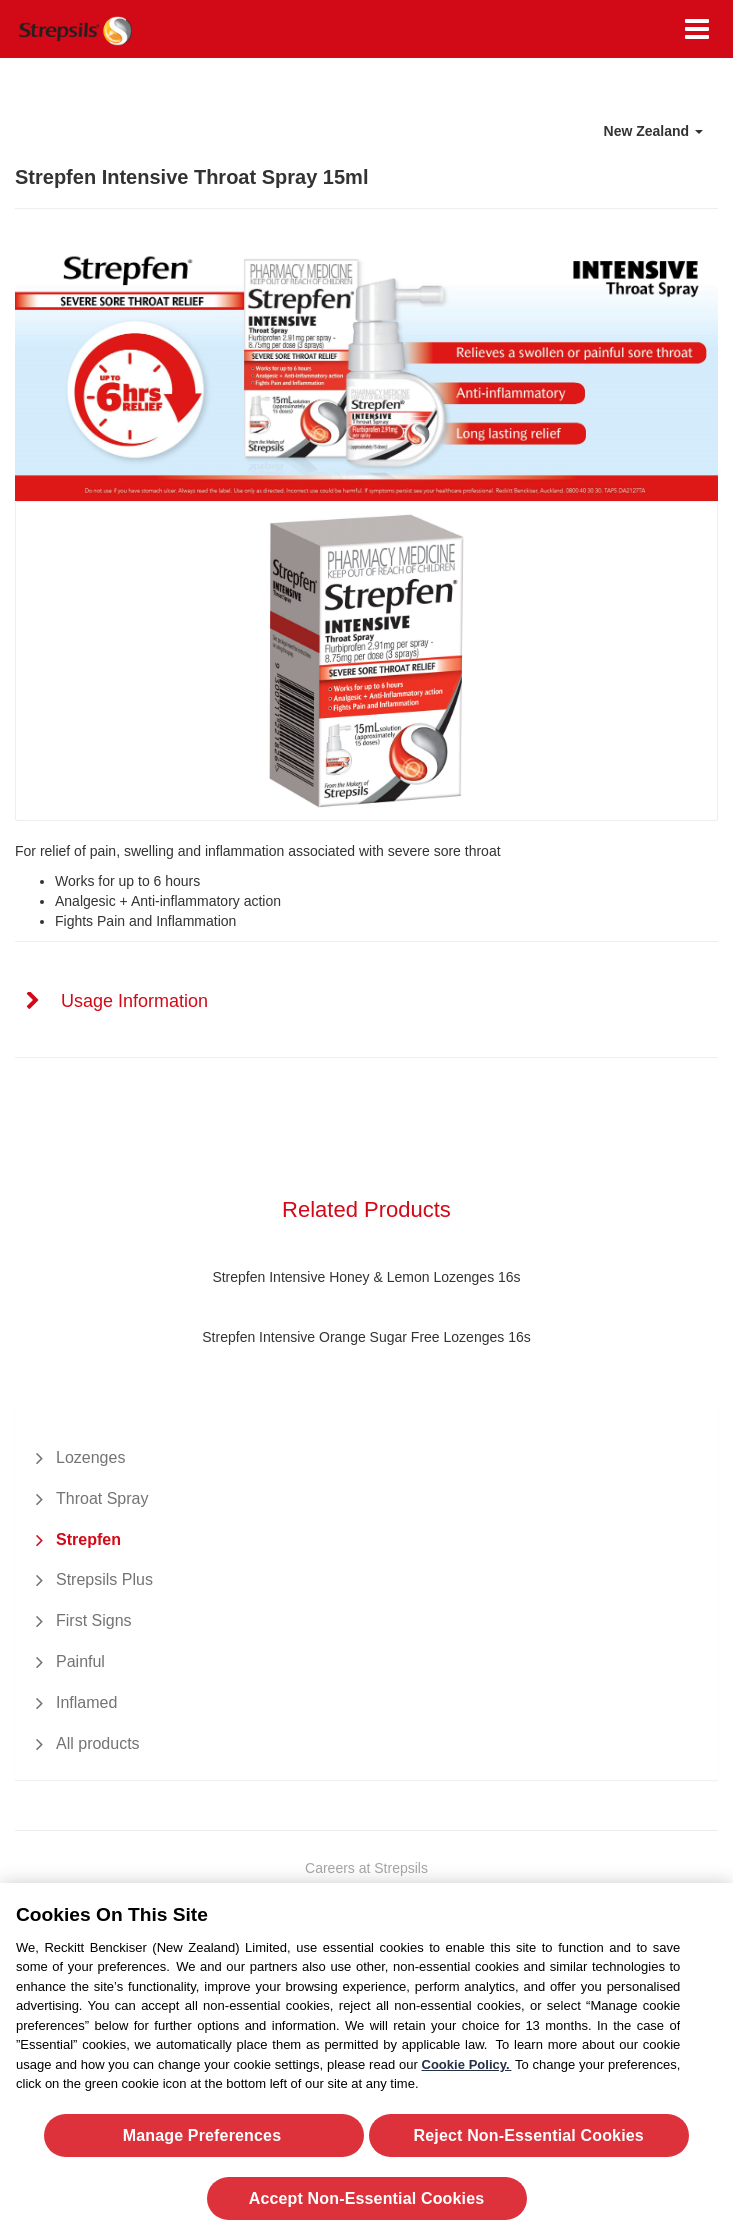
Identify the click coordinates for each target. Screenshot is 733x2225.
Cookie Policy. (467, 2071)
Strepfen (88, 1539)
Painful (80, 1661)
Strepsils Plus (104, 1579)
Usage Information (134, 1001)
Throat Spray (102, 1498)
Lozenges (90, 1457)
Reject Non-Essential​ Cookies (529, 2142)
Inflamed (86, 1702)
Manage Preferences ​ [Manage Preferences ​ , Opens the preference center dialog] (204, 2142)
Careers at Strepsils (366, 1868)
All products (98, 1743)
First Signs (94, 1620)
